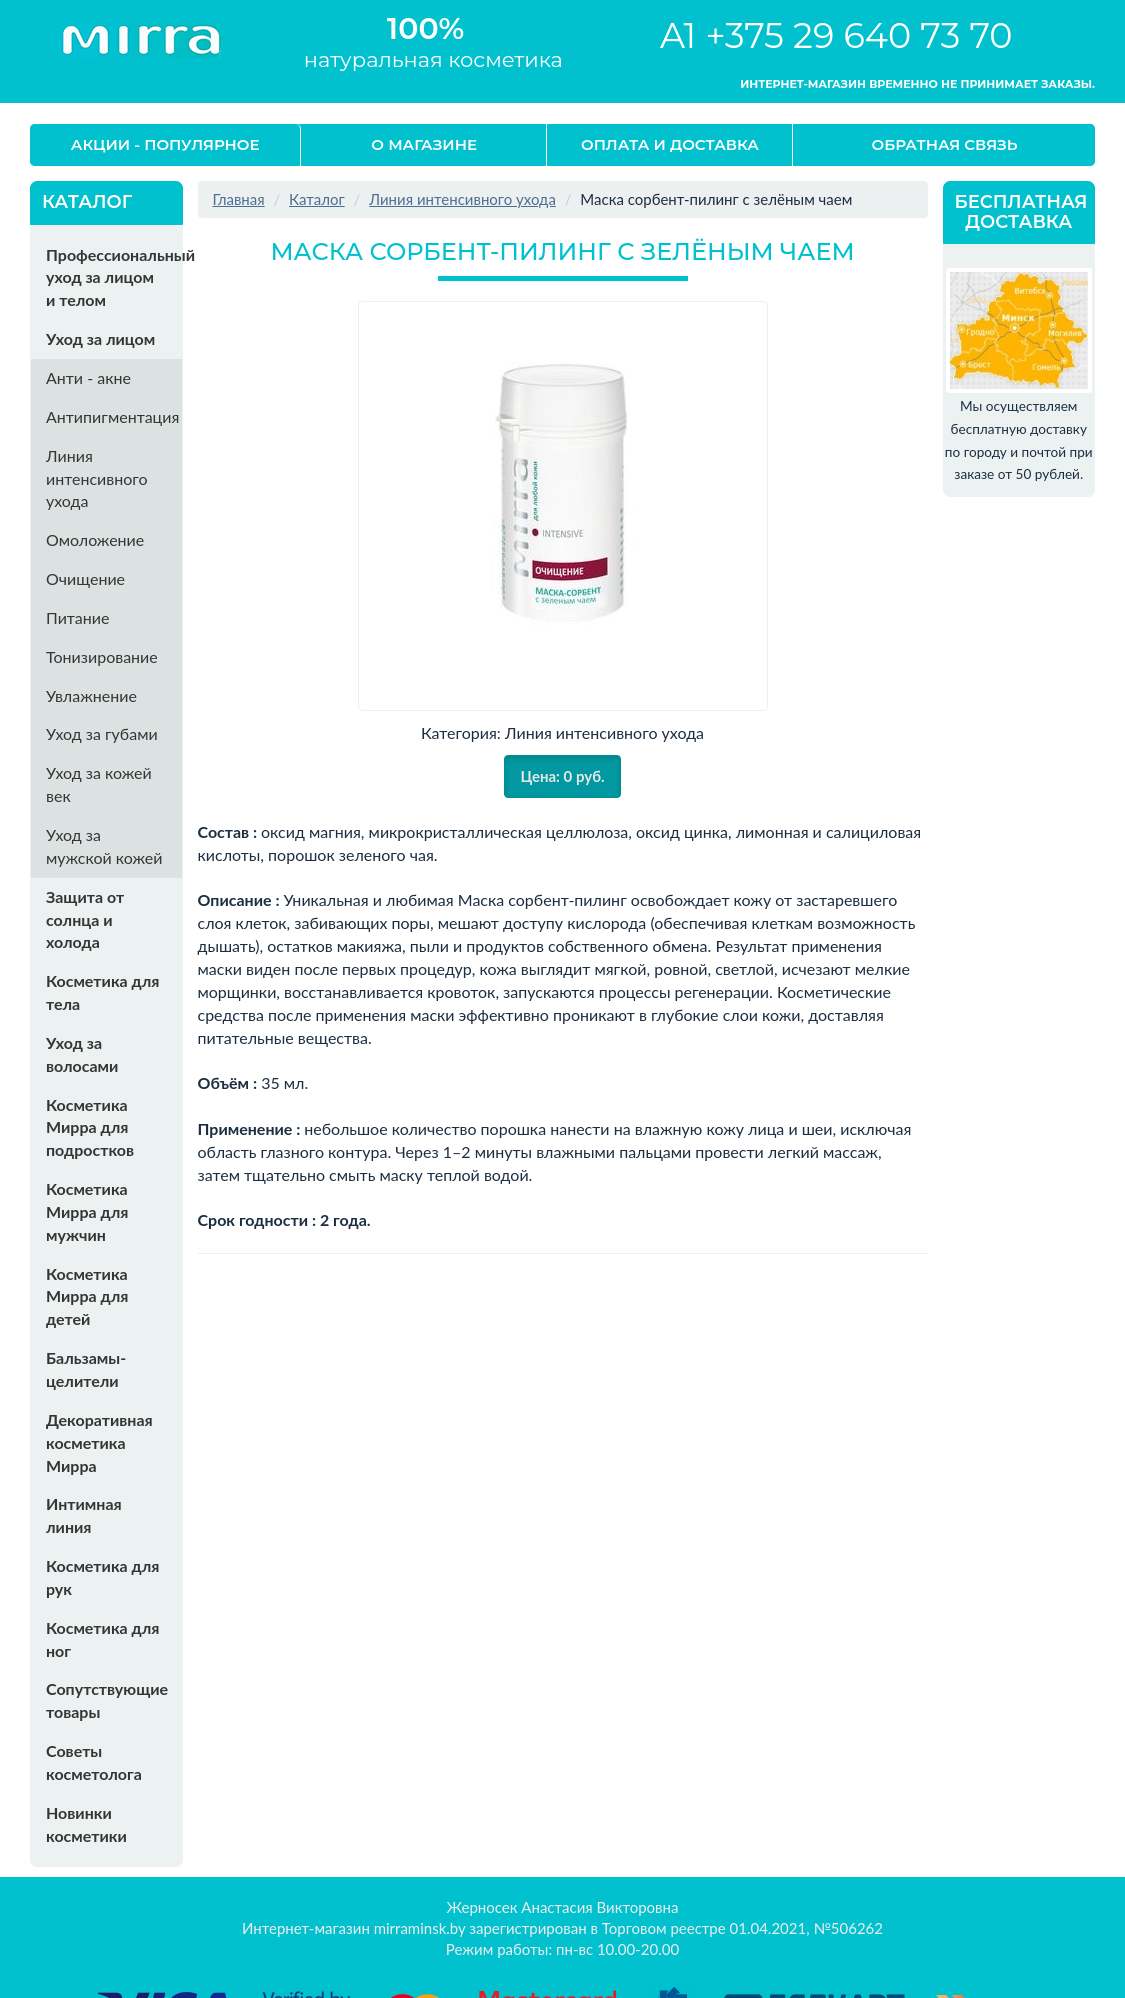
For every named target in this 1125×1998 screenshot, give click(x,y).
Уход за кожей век (99, 784)
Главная (239, 199)
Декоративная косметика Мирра (99, 1442)
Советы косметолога (94, 1762)
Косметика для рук (102, 1577)
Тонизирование (102, 656)
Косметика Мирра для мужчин (87, 1211)
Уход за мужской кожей (104, 846)
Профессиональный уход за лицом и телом (114, 277)
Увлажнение (91, 695)
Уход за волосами (82, 1054)
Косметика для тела (102, 992)
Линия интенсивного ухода (97, 478)
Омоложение (95, 539)
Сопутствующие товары (107, 1700)
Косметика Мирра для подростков (90, 1127)
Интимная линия (84, 1515)
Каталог (317, 199)
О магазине (424, 144)
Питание (77, 617)
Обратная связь (945, 144)
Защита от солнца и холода (85, 919)
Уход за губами (102, 733)
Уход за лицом (100, 338)
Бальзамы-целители (86, 1369)
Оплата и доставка (670, 144)
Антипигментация (112, 416)
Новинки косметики (86, 1824)
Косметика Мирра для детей (87, 1296)
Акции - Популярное (165, 144)
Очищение (85, 578)
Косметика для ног (102, 1639)
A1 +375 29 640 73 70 (836, 35)
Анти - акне (88, 377)
